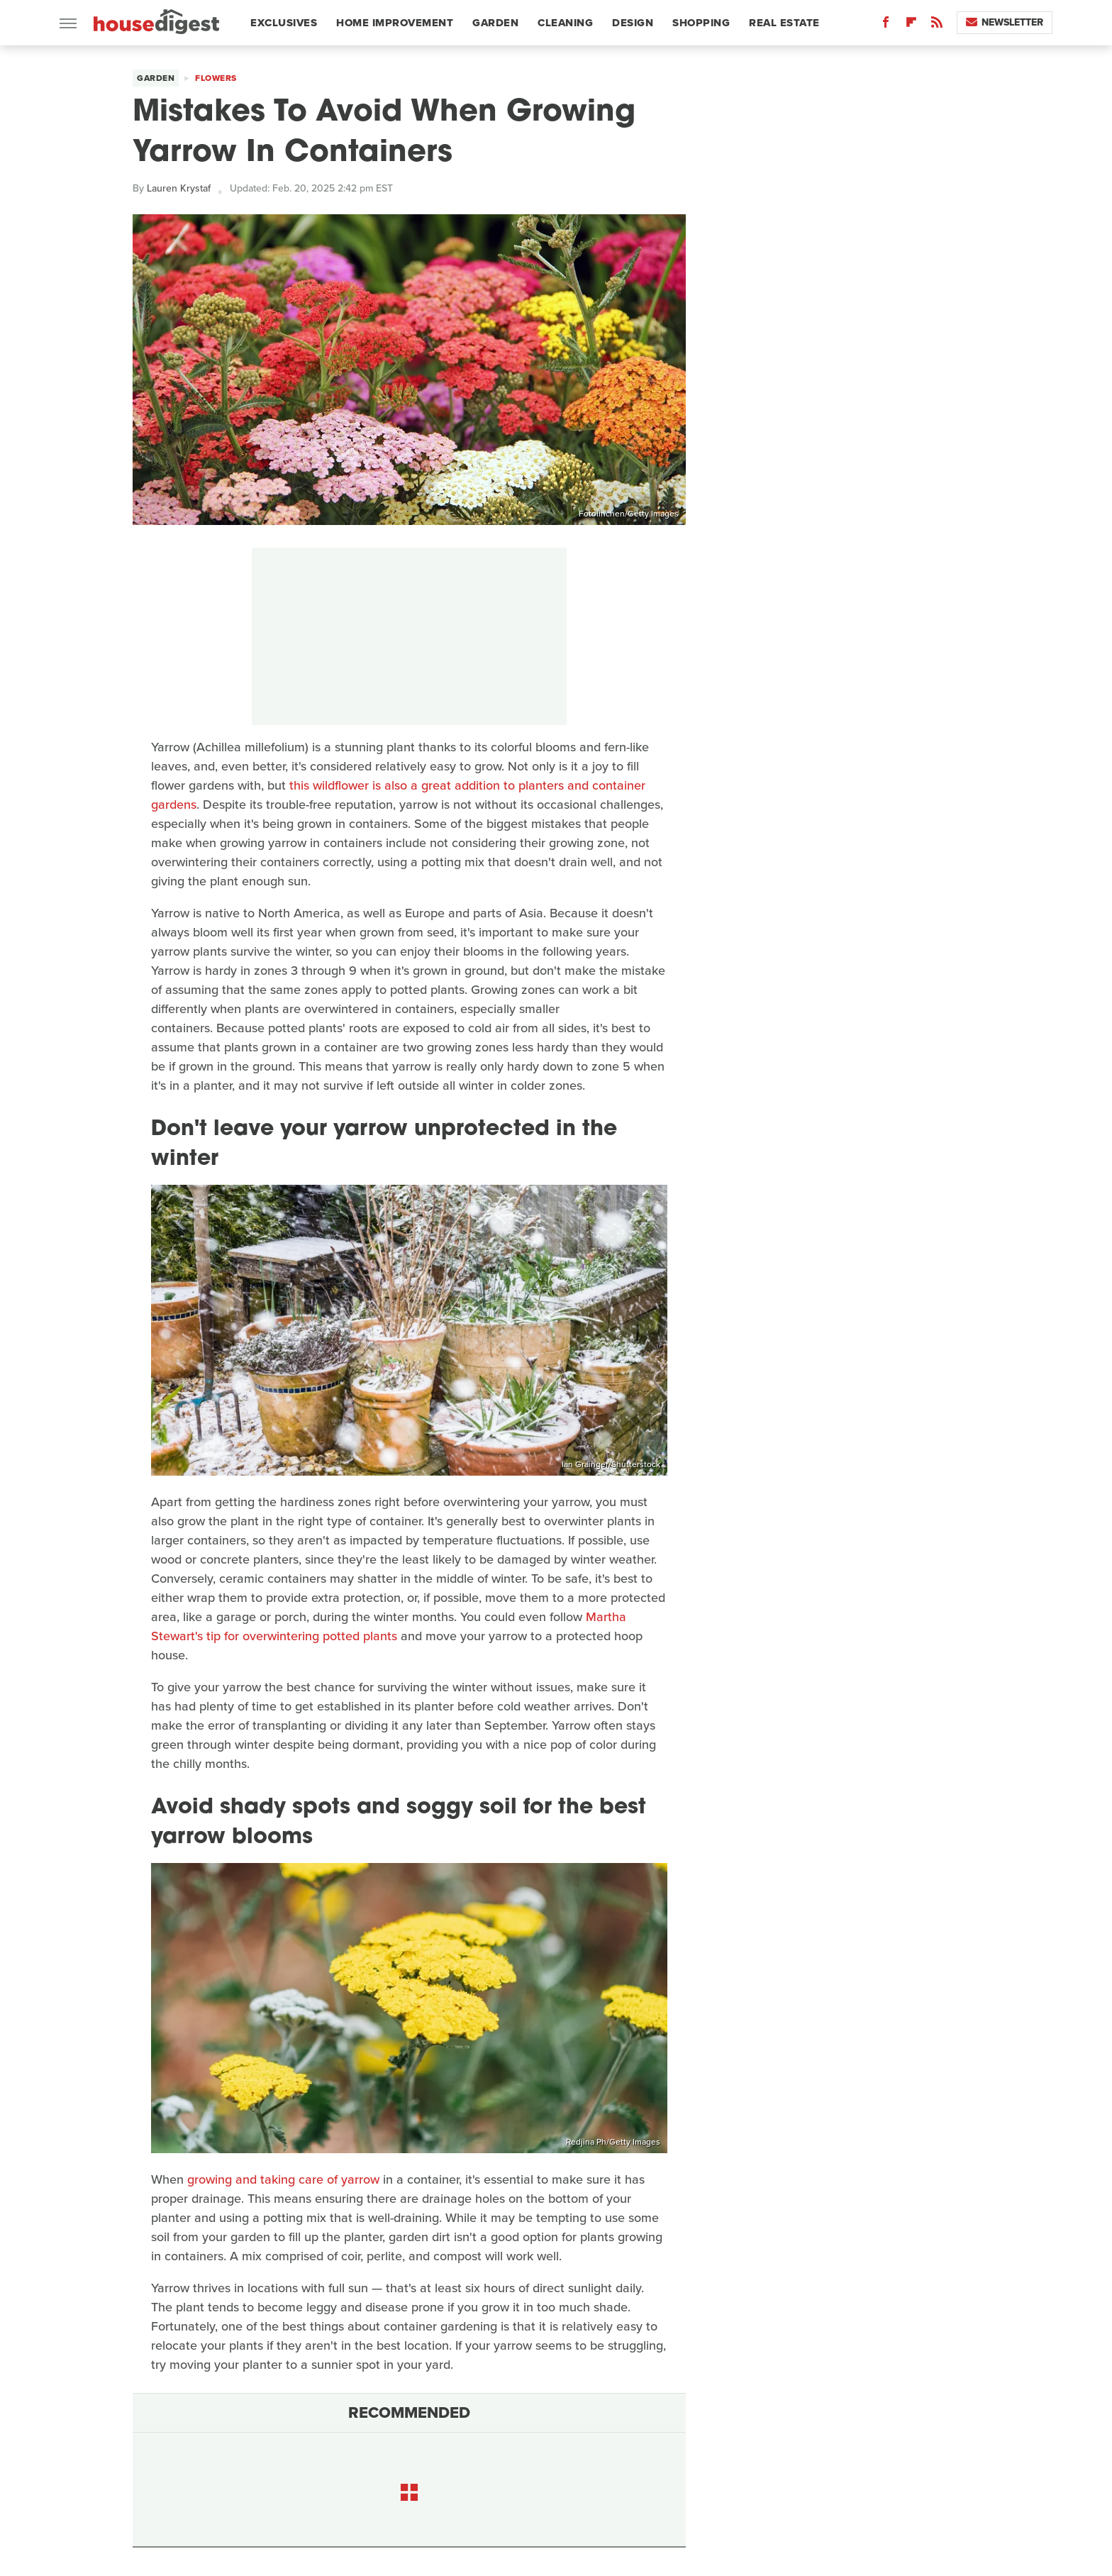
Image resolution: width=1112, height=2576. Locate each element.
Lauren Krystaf (179, 188)
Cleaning (565, 23)
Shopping (701, 23)
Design (632, 23)
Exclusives (283, 23)
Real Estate (784, 23)
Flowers (216, 78)
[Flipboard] (911, 25)
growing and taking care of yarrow (283, 2179)
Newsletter (1004, 22)
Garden (495, 23)
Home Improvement (394, 23)
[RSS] (937, 25)
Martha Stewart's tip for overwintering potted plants (388, 1626)
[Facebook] (885, 25)
